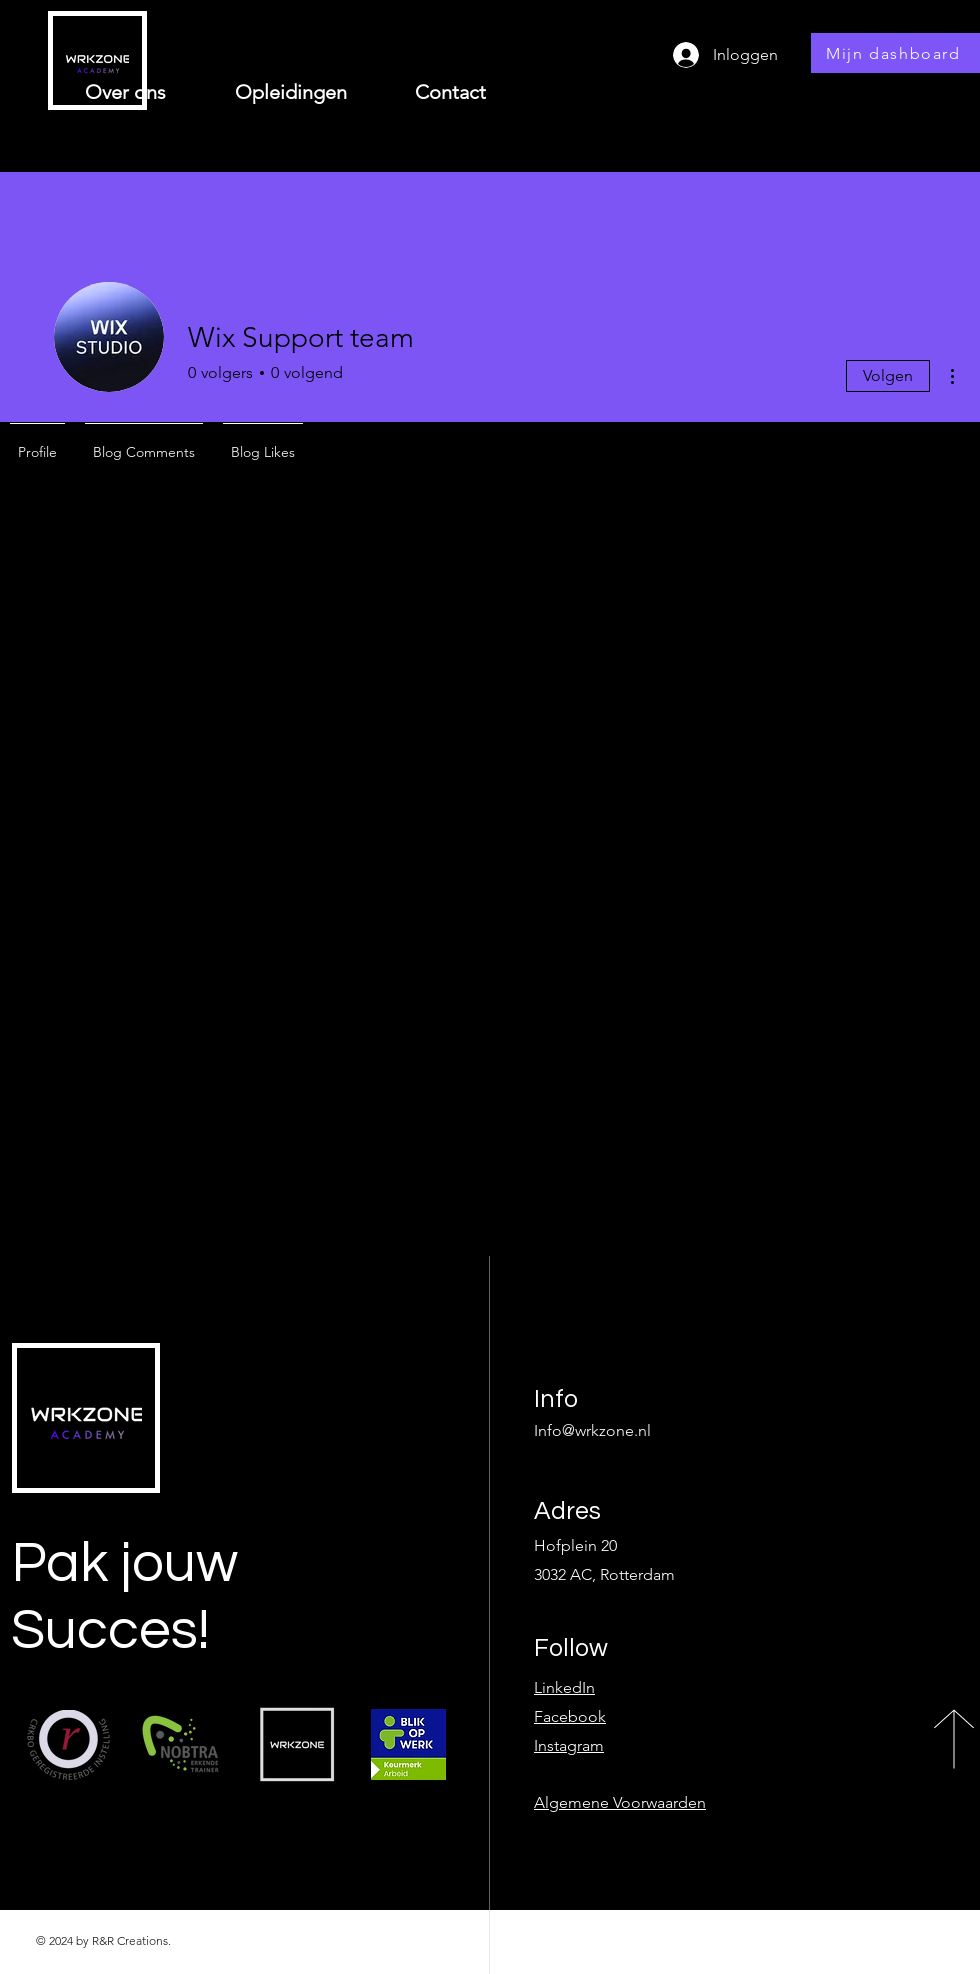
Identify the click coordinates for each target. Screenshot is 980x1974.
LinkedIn (564, 1687)
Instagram (569, 1745)
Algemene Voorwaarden (620, 1802)
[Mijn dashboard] (895, 53)
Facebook (570, 1716)
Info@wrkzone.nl (592, 1430)
